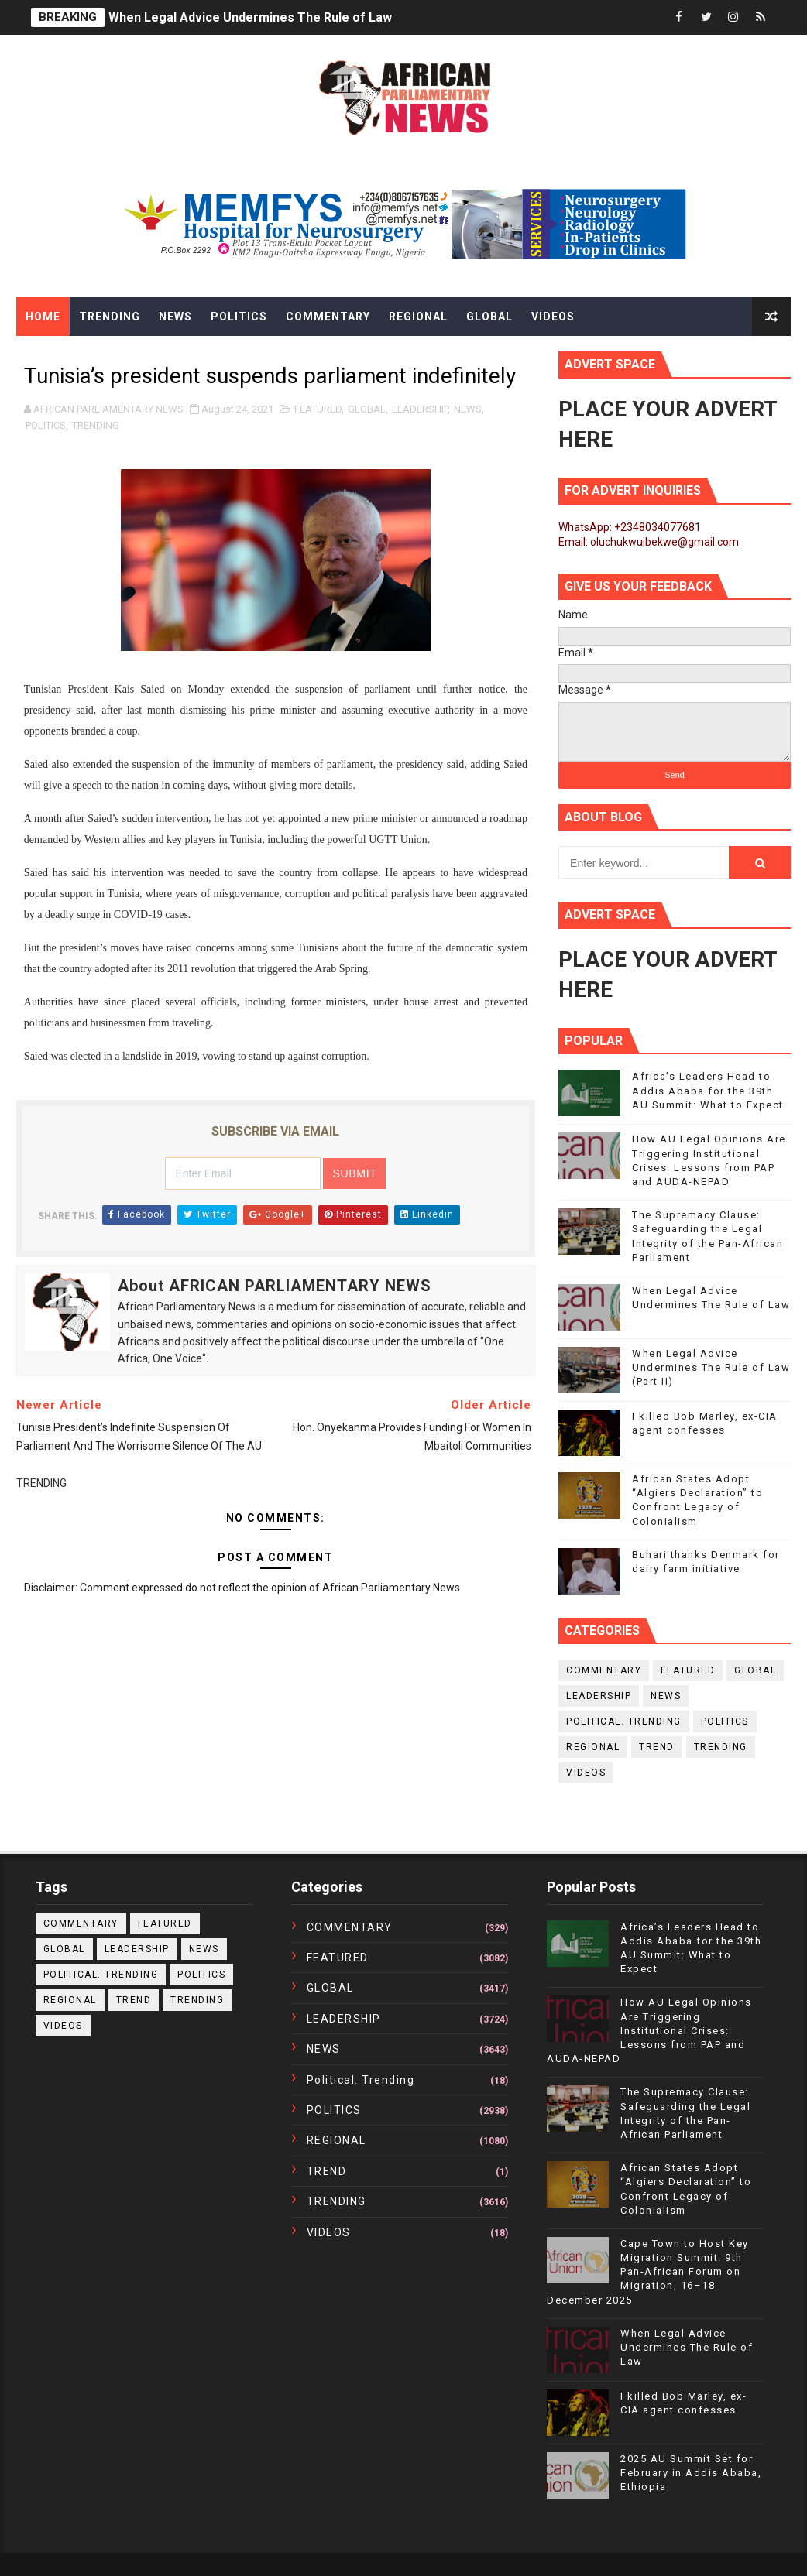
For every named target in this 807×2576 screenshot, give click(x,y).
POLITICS (46, 425)
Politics (239, 316)
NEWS (468, 409)
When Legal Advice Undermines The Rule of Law (250, 17)
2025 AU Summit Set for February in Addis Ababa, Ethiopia (690, 2472)
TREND (657, 1747)
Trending (109, 316)
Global (489, 316)
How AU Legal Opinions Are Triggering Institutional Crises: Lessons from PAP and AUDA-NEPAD (649, 2030)
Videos (553, 316)
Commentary (328, 316)
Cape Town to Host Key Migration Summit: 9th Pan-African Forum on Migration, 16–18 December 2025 (648, 2272)
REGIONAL (593, 1747)
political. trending (624, 1721)
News (175, 316)
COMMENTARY (603, 1670)
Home (43, 316)
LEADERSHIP (420, 409)
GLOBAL (367, 409)
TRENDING (95, 425)
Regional (418, 316)
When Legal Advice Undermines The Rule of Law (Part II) (711, 1367)
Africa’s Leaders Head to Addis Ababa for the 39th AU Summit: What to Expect (708, 1090)
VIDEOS (586, 1772)
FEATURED (318, 409)
